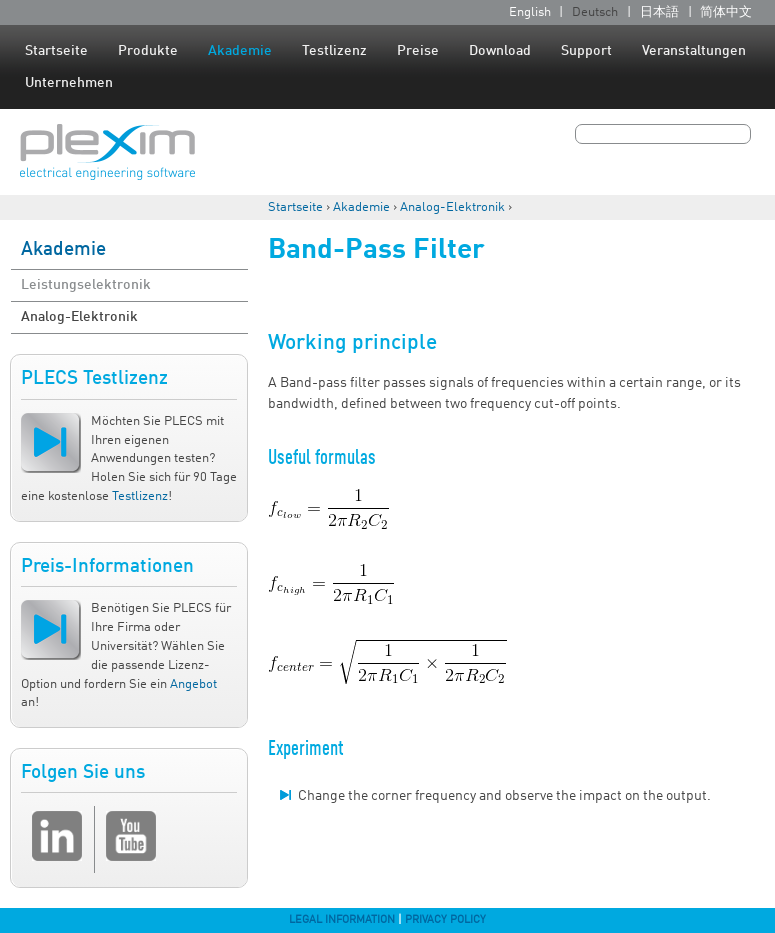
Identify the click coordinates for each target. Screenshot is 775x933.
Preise (418, 51)
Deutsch (595, 12)
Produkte (148, 51)
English (530, 12)
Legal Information (342, 920)
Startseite (56, 51)
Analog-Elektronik (452, 207)
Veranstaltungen (694, 51)
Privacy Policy (445, 920)
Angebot (193, 684)
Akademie (240, 51)
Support (586, 51)
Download (500, 51)
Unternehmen (69, 83)
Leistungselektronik (86, 285)
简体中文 (726, 12)
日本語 (659, 12)
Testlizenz (334, 51)
